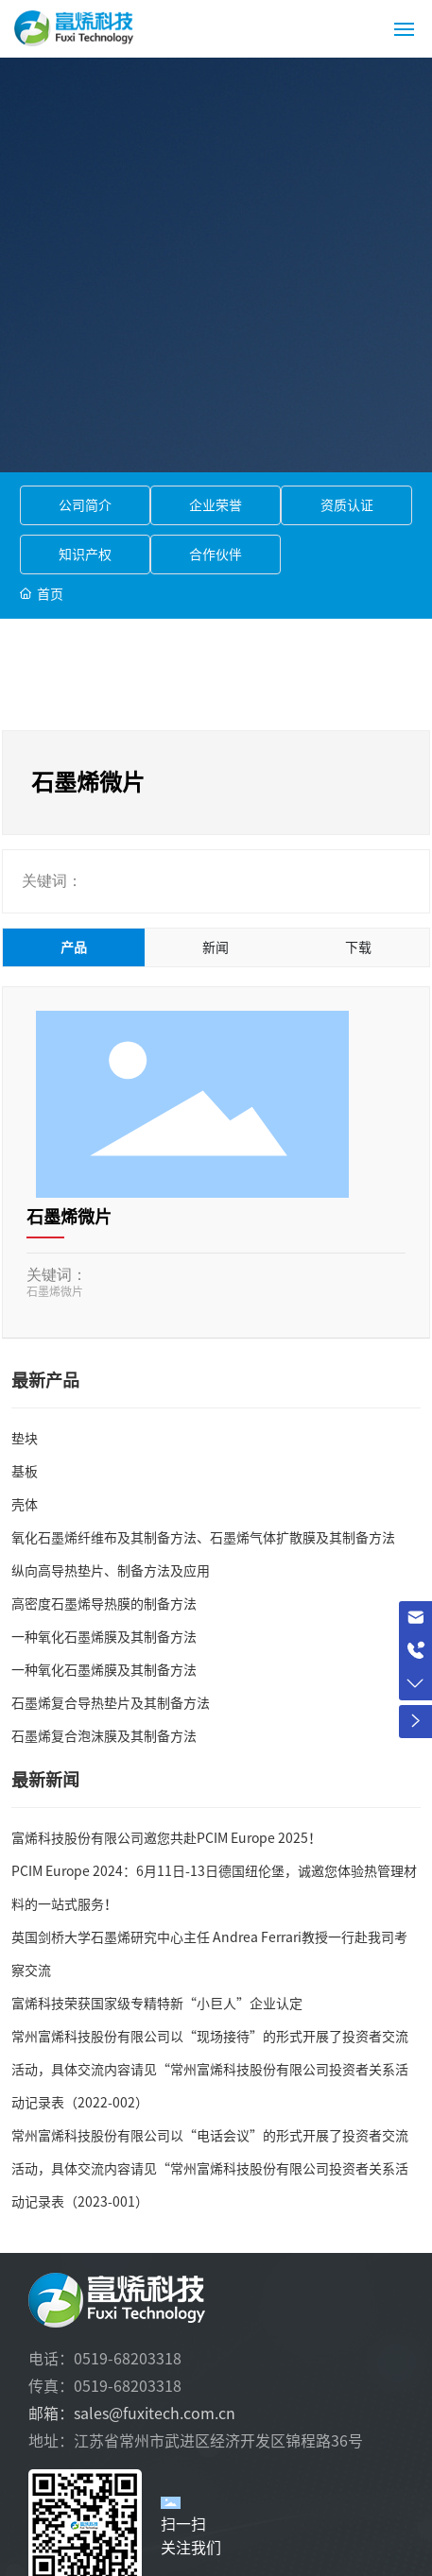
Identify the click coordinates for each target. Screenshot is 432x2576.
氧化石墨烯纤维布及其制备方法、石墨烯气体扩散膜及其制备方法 (203, 1537)
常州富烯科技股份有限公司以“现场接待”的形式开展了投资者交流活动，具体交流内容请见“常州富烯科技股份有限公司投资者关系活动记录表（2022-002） (209, 2069)
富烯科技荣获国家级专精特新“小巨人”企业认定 (156, 2003)
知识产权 (85, 554)
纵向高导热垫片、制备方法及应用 (110, 1571)
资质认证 (346, 505)
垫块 (24, 1438)
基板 (24, 1471)
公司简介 (85, 505)
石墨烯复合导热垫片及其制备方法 (110, 1703)
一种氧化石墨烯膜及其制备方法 (104, 1637)
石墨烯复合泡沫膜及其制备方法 (104, 1736)
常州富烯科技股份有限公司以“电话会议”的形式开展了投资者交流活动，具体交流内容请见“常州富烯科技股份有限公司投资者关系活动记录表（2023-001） (209, 2169)
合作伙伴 (215, 554)
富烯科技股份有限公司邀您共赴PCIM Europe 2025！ (166, 1838)
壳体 (24, 1504)
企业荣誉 (215, 505)
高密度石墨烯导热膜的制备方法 (104, 1604)
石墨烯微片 (69, 1216)
